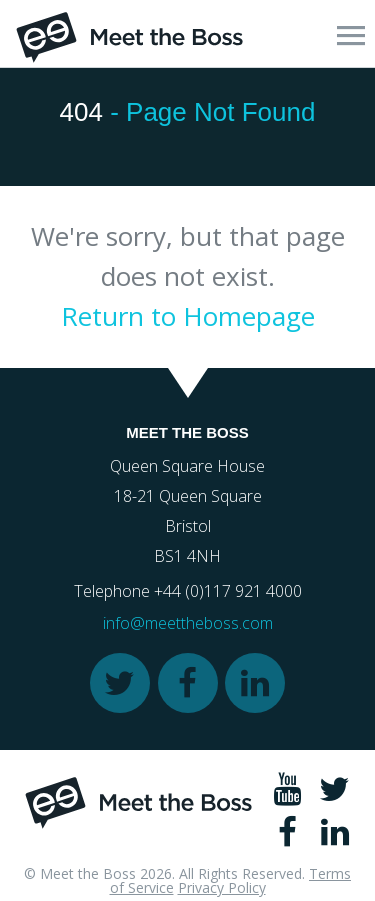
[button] (351, 35)
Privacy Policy (222, 887)
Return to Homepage (188, 316)
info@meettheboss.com (188, 623)
